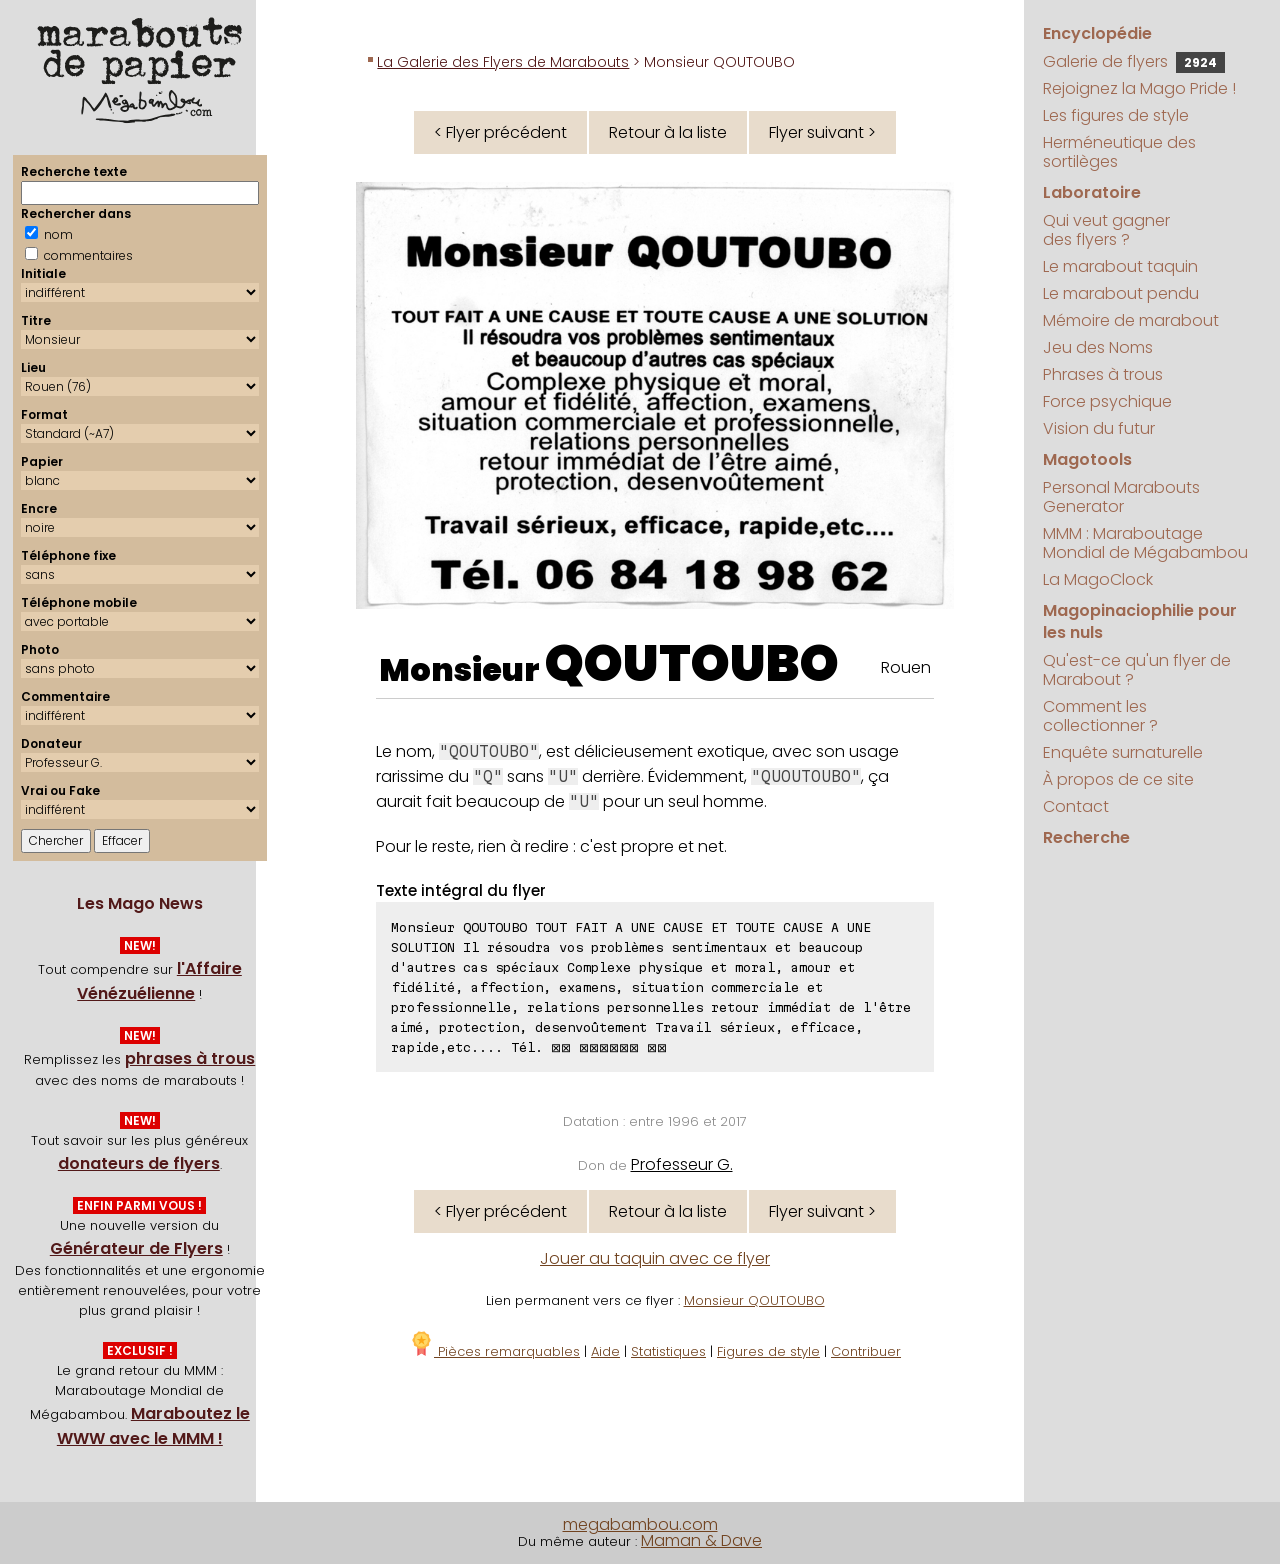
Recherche (1086, 837)
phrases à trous (190, 1058)
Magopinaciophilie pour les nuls (1140, 621)
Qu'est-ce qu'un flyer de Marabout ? (1137, 670)
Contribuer (866, 1351)
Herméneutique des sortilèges (1119, 152)
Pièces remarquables (494, 1351)
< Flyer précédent (500, 132)
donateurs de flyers (139, 1163)
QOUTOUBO (692, 664)
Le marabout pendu (1121, 293)
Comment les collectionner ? (1100, 716)
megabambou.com (640, 1524)
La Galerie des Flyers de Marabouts (503, 62)
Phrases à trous (1103, 374)
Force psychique (1107, 401)
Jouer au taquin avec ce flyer (655, 1258)
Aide (605, 1351)
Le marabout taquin (1120, 266)
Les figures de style (1116, 115)
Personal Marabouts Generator (1121, 497)
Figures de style (768, 1351)
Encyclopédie (1097, 33)
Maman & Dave (701, 1540)
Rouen (906, 667)
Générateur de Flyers (136, 1248)
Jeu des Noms (1098, 347)
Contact (1076, 806)
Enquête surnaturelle (1123, 752)
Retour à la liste (668, 132)
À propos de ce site (1118, 779)
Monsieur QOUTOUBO (754, 1300)
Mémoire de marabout (1131, 320)
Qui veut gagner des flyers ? (1106, 230)
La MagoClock (1098, 579)
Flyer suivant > (822, 132)
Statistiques (668, 1351)
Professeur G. (682, 1164)
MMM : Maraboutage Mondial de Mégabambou (1145, 543)
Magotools (1087, 459)
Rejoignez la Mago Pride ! (1139, 88)
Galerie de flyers (1134, 61)
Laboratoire (1092, 192)
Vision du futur (1099, 428)
